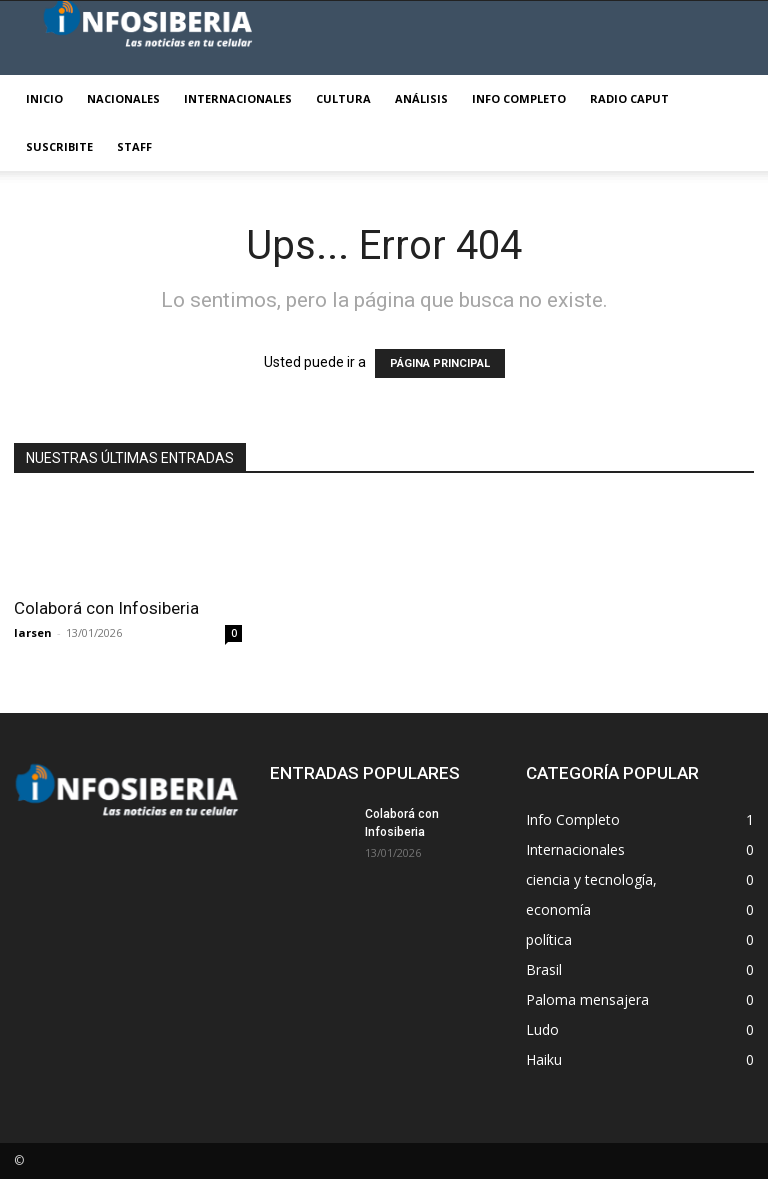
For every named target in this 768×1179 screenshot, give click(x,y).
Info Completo (519, 98)
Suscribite (59, 146)
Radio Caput (629, 98)
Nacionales (123, 98)
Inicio (44, 98)
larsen (33, 632)
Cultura (343, 98)
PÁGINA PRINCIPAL (440, 363)
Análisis (421, 98)
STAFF (134, 146)
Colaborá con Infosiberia (106, 608)
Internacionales (238, 98)
